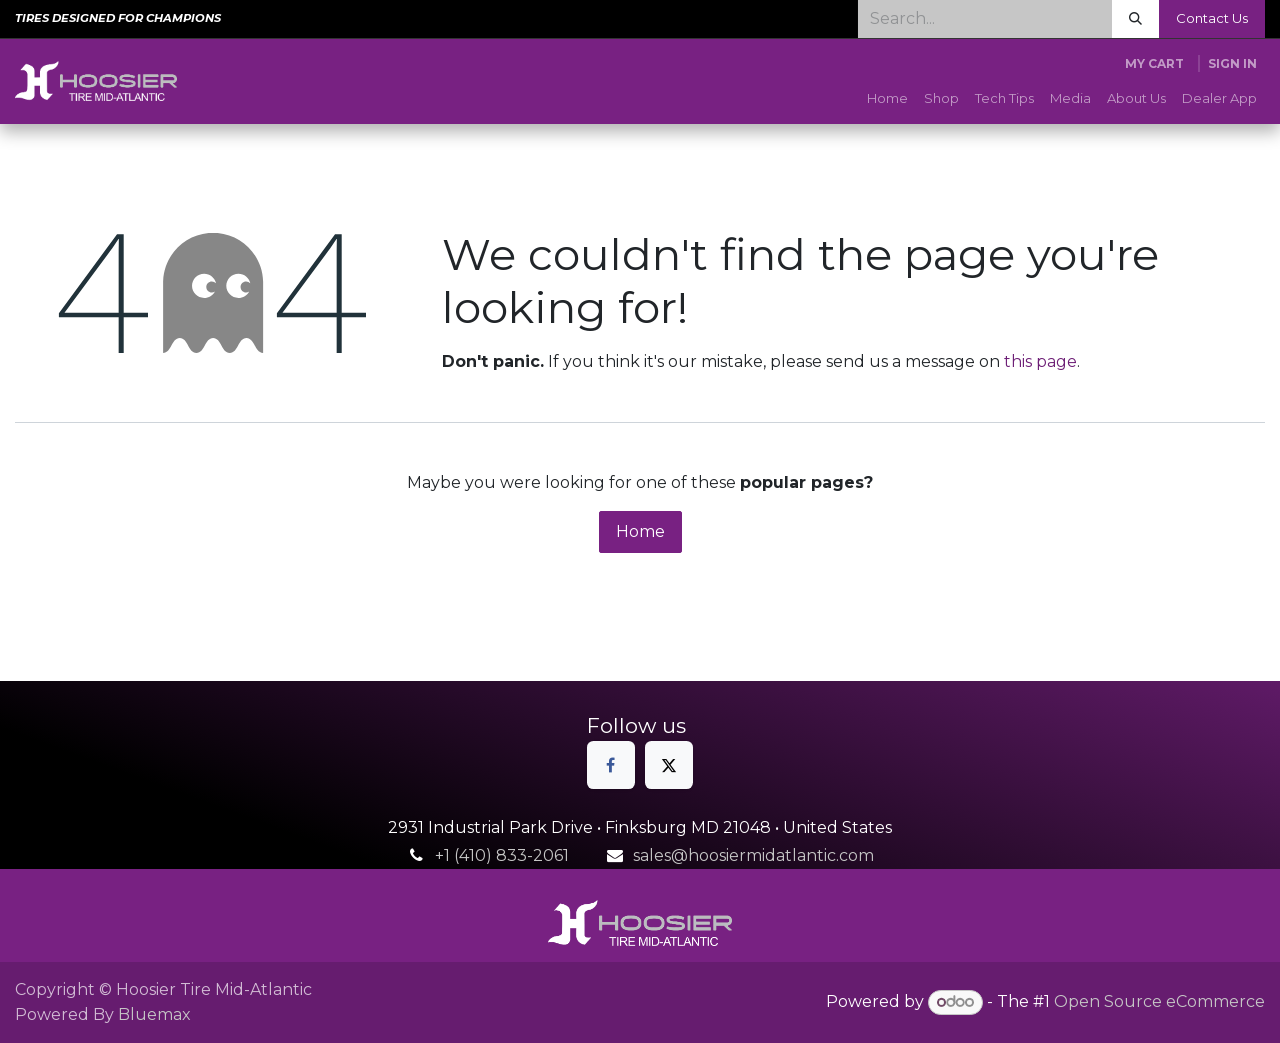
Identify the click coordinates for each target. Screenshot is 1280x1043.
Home (640, 531)
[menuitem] (887, 99)
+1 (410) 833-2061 (502, 855)
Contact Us (1212, 18)
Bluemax (154, 1014)
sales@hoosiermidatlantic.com (753, 855)
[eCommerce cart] (1154, 64)
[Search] (1135, 19)
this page (1040, 361)
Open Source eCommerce (1159, 1001)
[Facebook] (611, 765)
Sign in (1232, 63)
